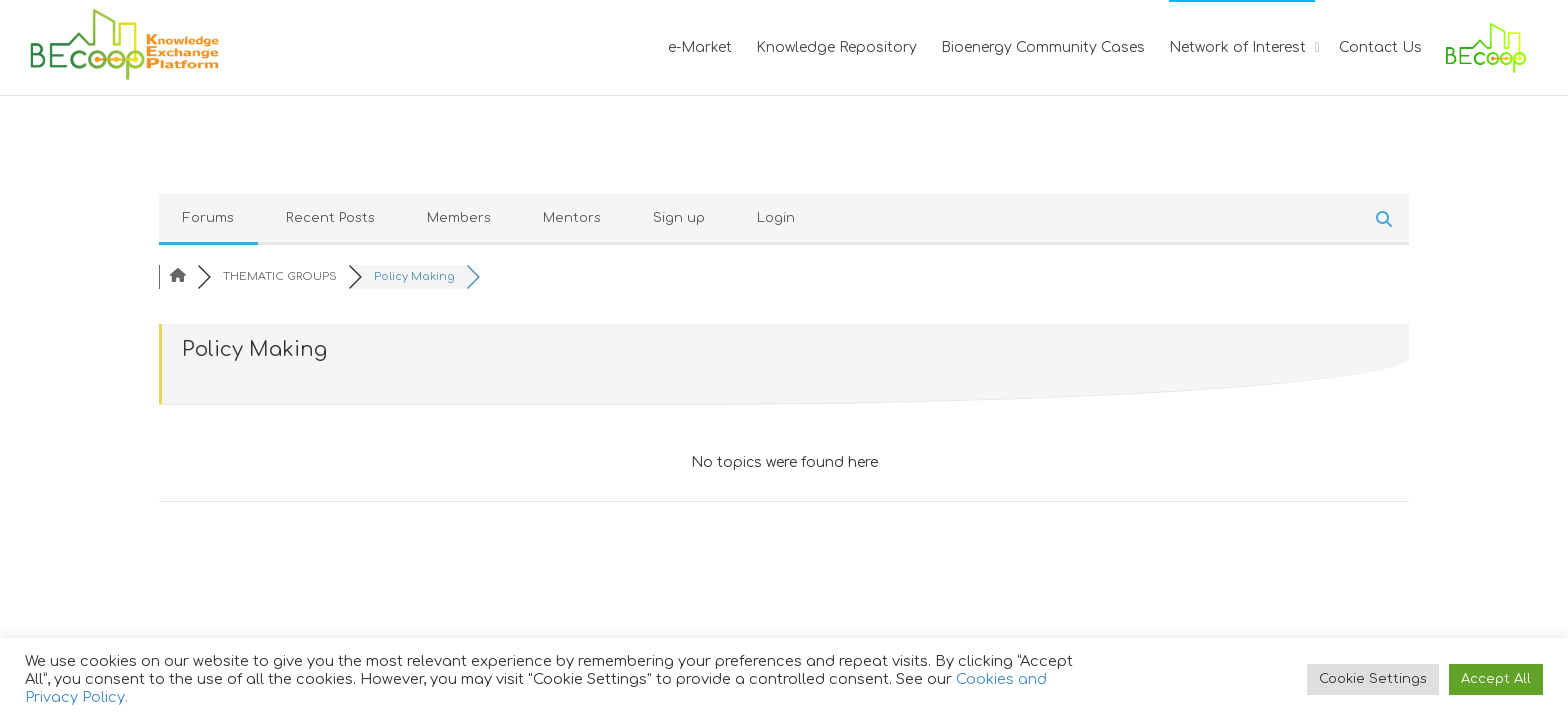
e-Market (700, 47)
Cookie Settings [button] (1373, 679)
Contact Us (1380, 47)
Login (776, 218)
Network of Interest (1239, 47)
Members (459, 218)
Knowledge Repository (836, 47)
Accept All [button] (1496, 679)
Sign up (679, 218)
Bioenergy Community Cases (1043, 47)
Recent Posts (330, 218)
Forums (208, 218)
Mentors (572, 218)
